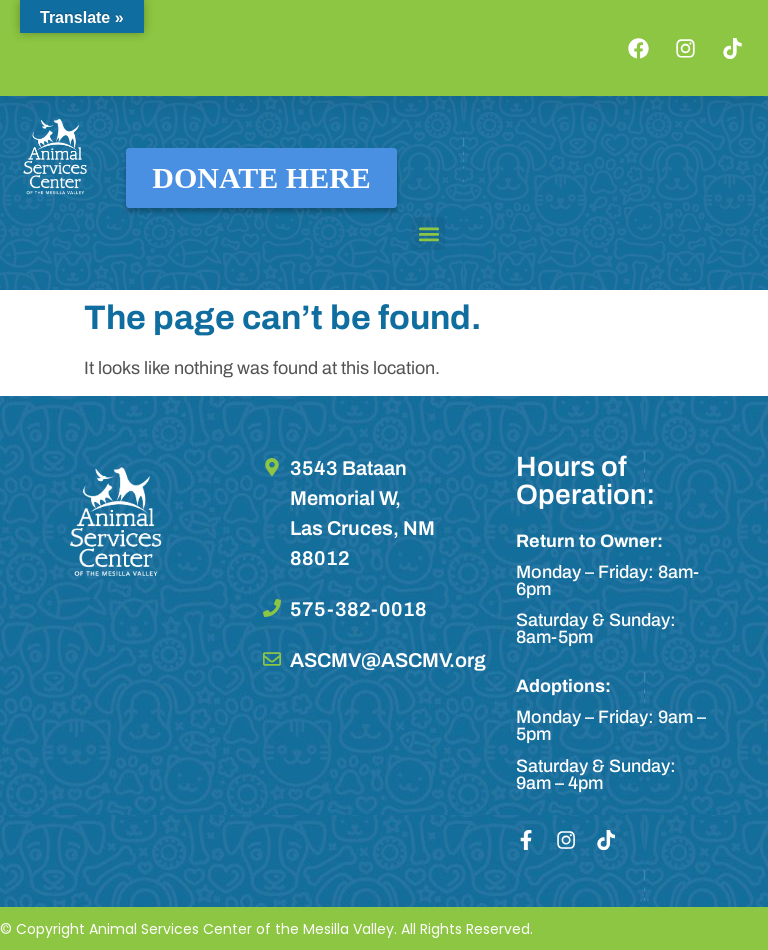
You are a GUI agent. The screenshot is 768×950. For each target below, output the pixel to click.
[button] (428, 233)
